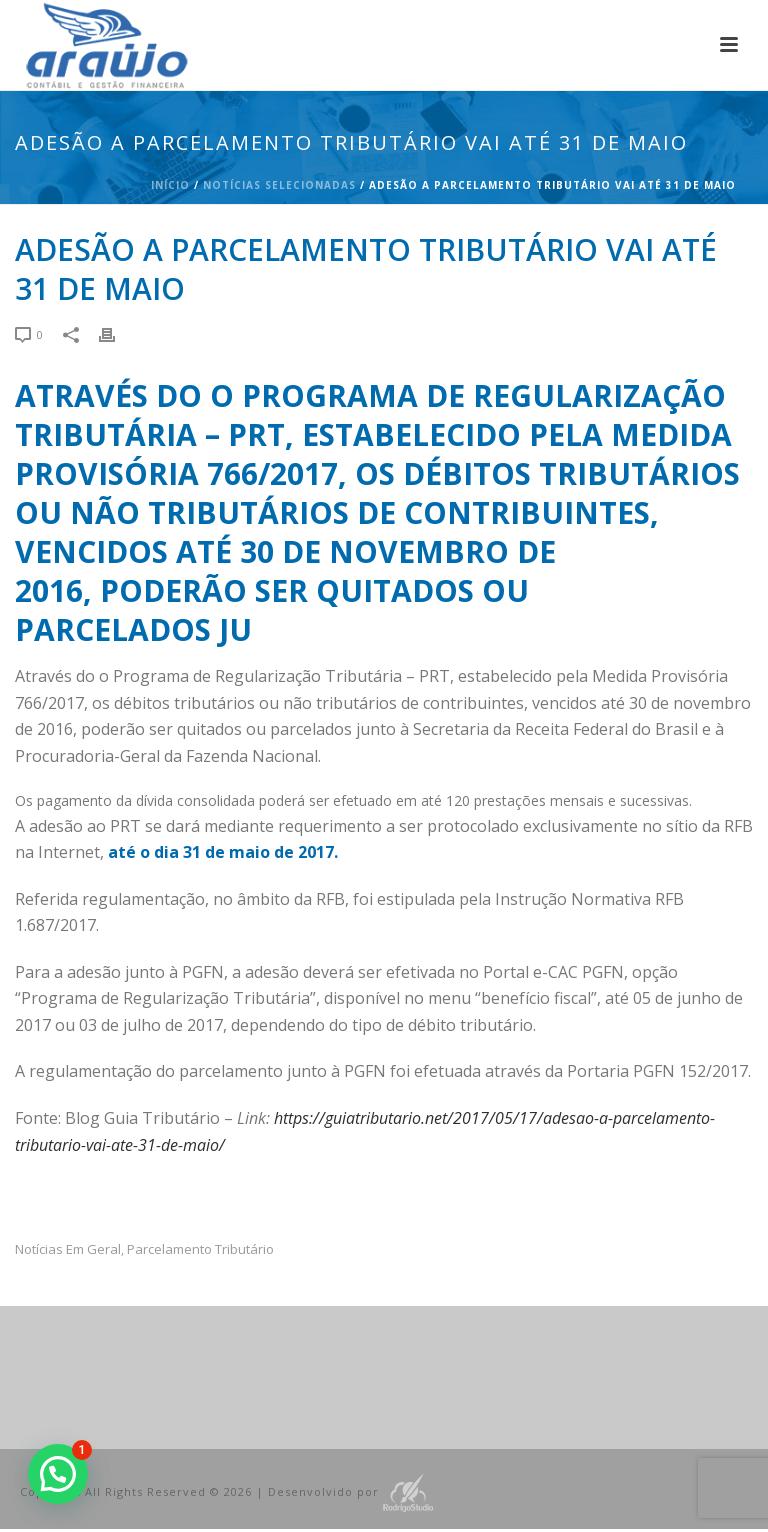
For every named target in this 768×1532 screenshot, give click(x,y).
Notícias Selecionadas (279, 185)
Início (170, 185)
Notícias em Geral (68, 1249)
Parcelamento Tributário (200, 1249)
